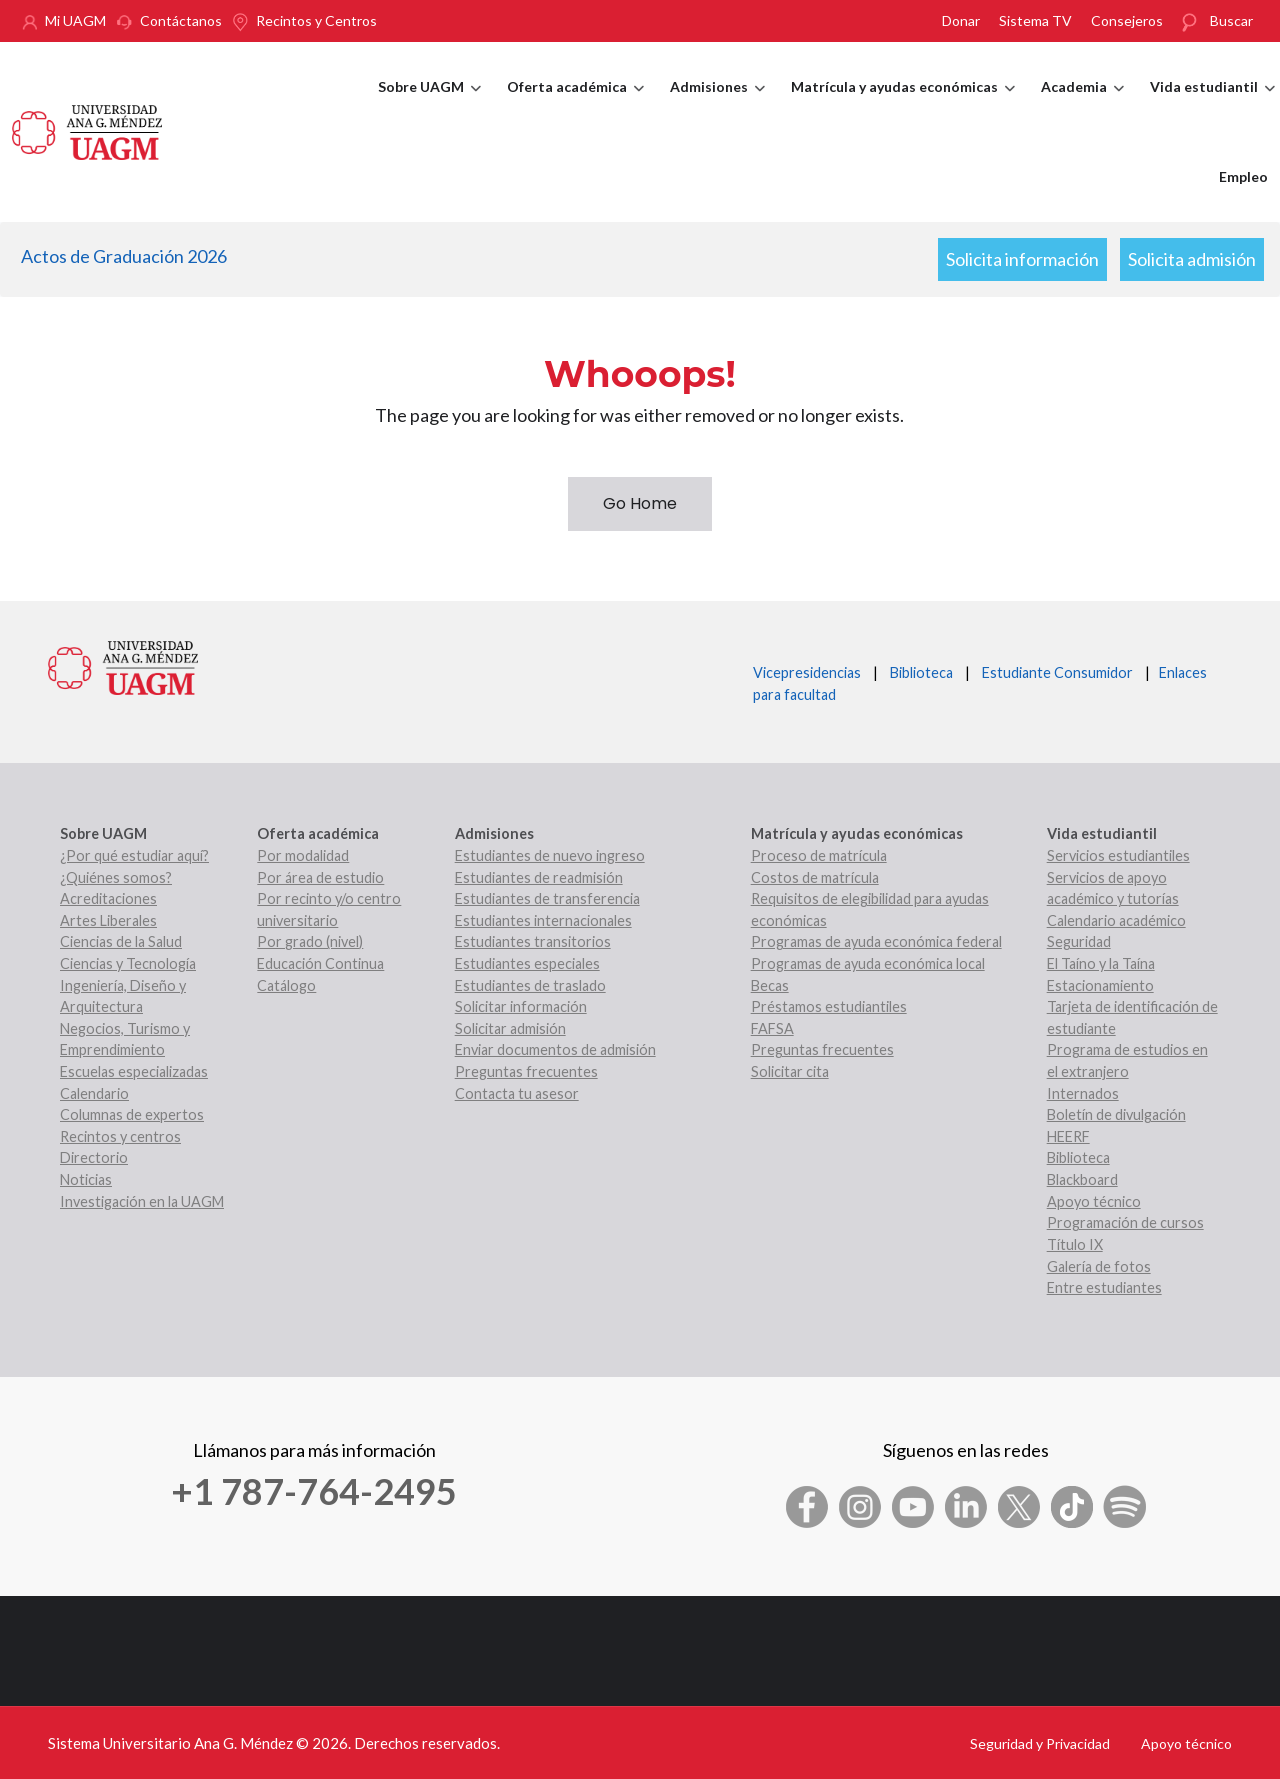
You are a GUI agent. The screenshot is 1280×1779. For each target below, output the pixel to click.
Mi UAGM (75, 20)
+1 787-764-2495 (314, 1491)
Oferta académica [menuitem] (575, 105)
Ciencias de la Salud (121, 941)
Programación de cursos (1125, 1222)
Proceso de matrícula (819, 855)
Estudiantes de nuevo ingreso (550, 855)
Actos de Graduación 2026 (124, 256)
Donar (961, 20)
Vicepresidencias (807, 672)
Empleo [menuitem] (1243, 176)
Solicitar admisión (510, 1028)
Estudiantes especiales (527, 963)
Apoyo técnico (1094, 1201)
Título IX (1075, 1244)
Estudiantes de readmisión (539, 877)
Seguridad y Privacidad (1040, 1743)
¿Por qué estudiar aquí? (134, 855)
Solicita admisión (1192, 259)
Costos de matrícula (815, 877)
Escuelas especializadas (134, 1071)
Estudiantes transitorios (533, 941)
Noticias (86, 1179)
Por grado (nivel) (310, 941)
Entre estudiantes (1104, 1287)
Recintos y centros (120, 1136)
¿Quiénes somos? (116, 877)
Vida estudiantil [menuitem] (1212, 105)
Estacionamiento (1100, 985)
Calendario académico (1116, 920)
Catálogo (286, 985)
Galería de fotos (1099, 1266)
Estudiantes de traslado (530, 985)
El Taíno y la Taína (1101, 963)
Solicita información (1022, 259)
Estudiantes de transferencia (547, 898)
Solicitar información (521, 1006)
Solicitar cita (790, 1071)
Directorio (94, 1157)
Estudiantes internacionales (543, 920)
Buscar (1231, 20)
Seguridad (1079, 941)
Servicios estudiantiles (1118, 855)
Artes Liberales (108, 920)
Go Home (640, 503)
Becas (770, 985)
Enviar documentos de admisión (555, 1049)
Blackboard (1082, 1179)
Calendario (94, 1093)
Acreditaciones (108, 898)
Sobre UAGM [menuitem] (429, 105)
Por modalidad (303, 855)
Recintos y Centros (316, 20)
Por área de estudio (320, 877)
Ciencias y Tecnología (128, 963)
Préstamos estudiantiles (829, 1006)
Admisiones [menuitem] (717, 105)
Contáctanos (181, 20)
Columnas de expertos (132, 1114)
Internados (1083, 1093)
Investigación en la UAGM (142, 1201)
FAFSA (772, 1028)
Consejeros (1127, 20)
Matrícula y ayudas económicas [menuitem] (903, 105)
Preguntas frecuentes (526, 1071)
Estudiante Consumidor (1057, 672)
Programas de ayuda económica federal (876, 941)
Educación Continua (320, 963)
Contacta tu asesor (517, 1093)
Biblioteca (921, 672)
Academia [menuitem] (1082, 105)
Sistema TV (1035, 20)
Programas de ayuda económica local (868, 963)
